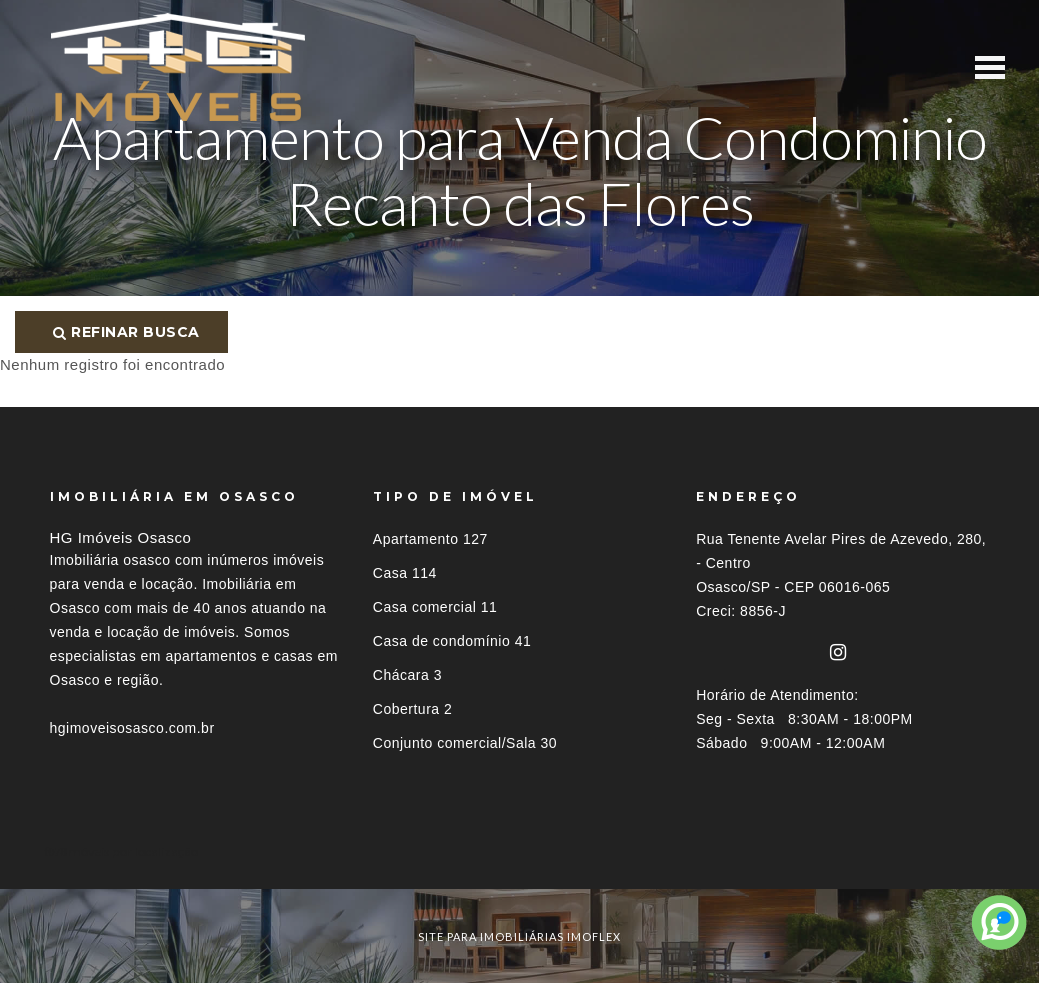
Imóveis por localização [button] (131, 851)
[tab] (520, 851)
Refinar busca (126, 332)
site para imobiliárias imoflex (519, 936)
